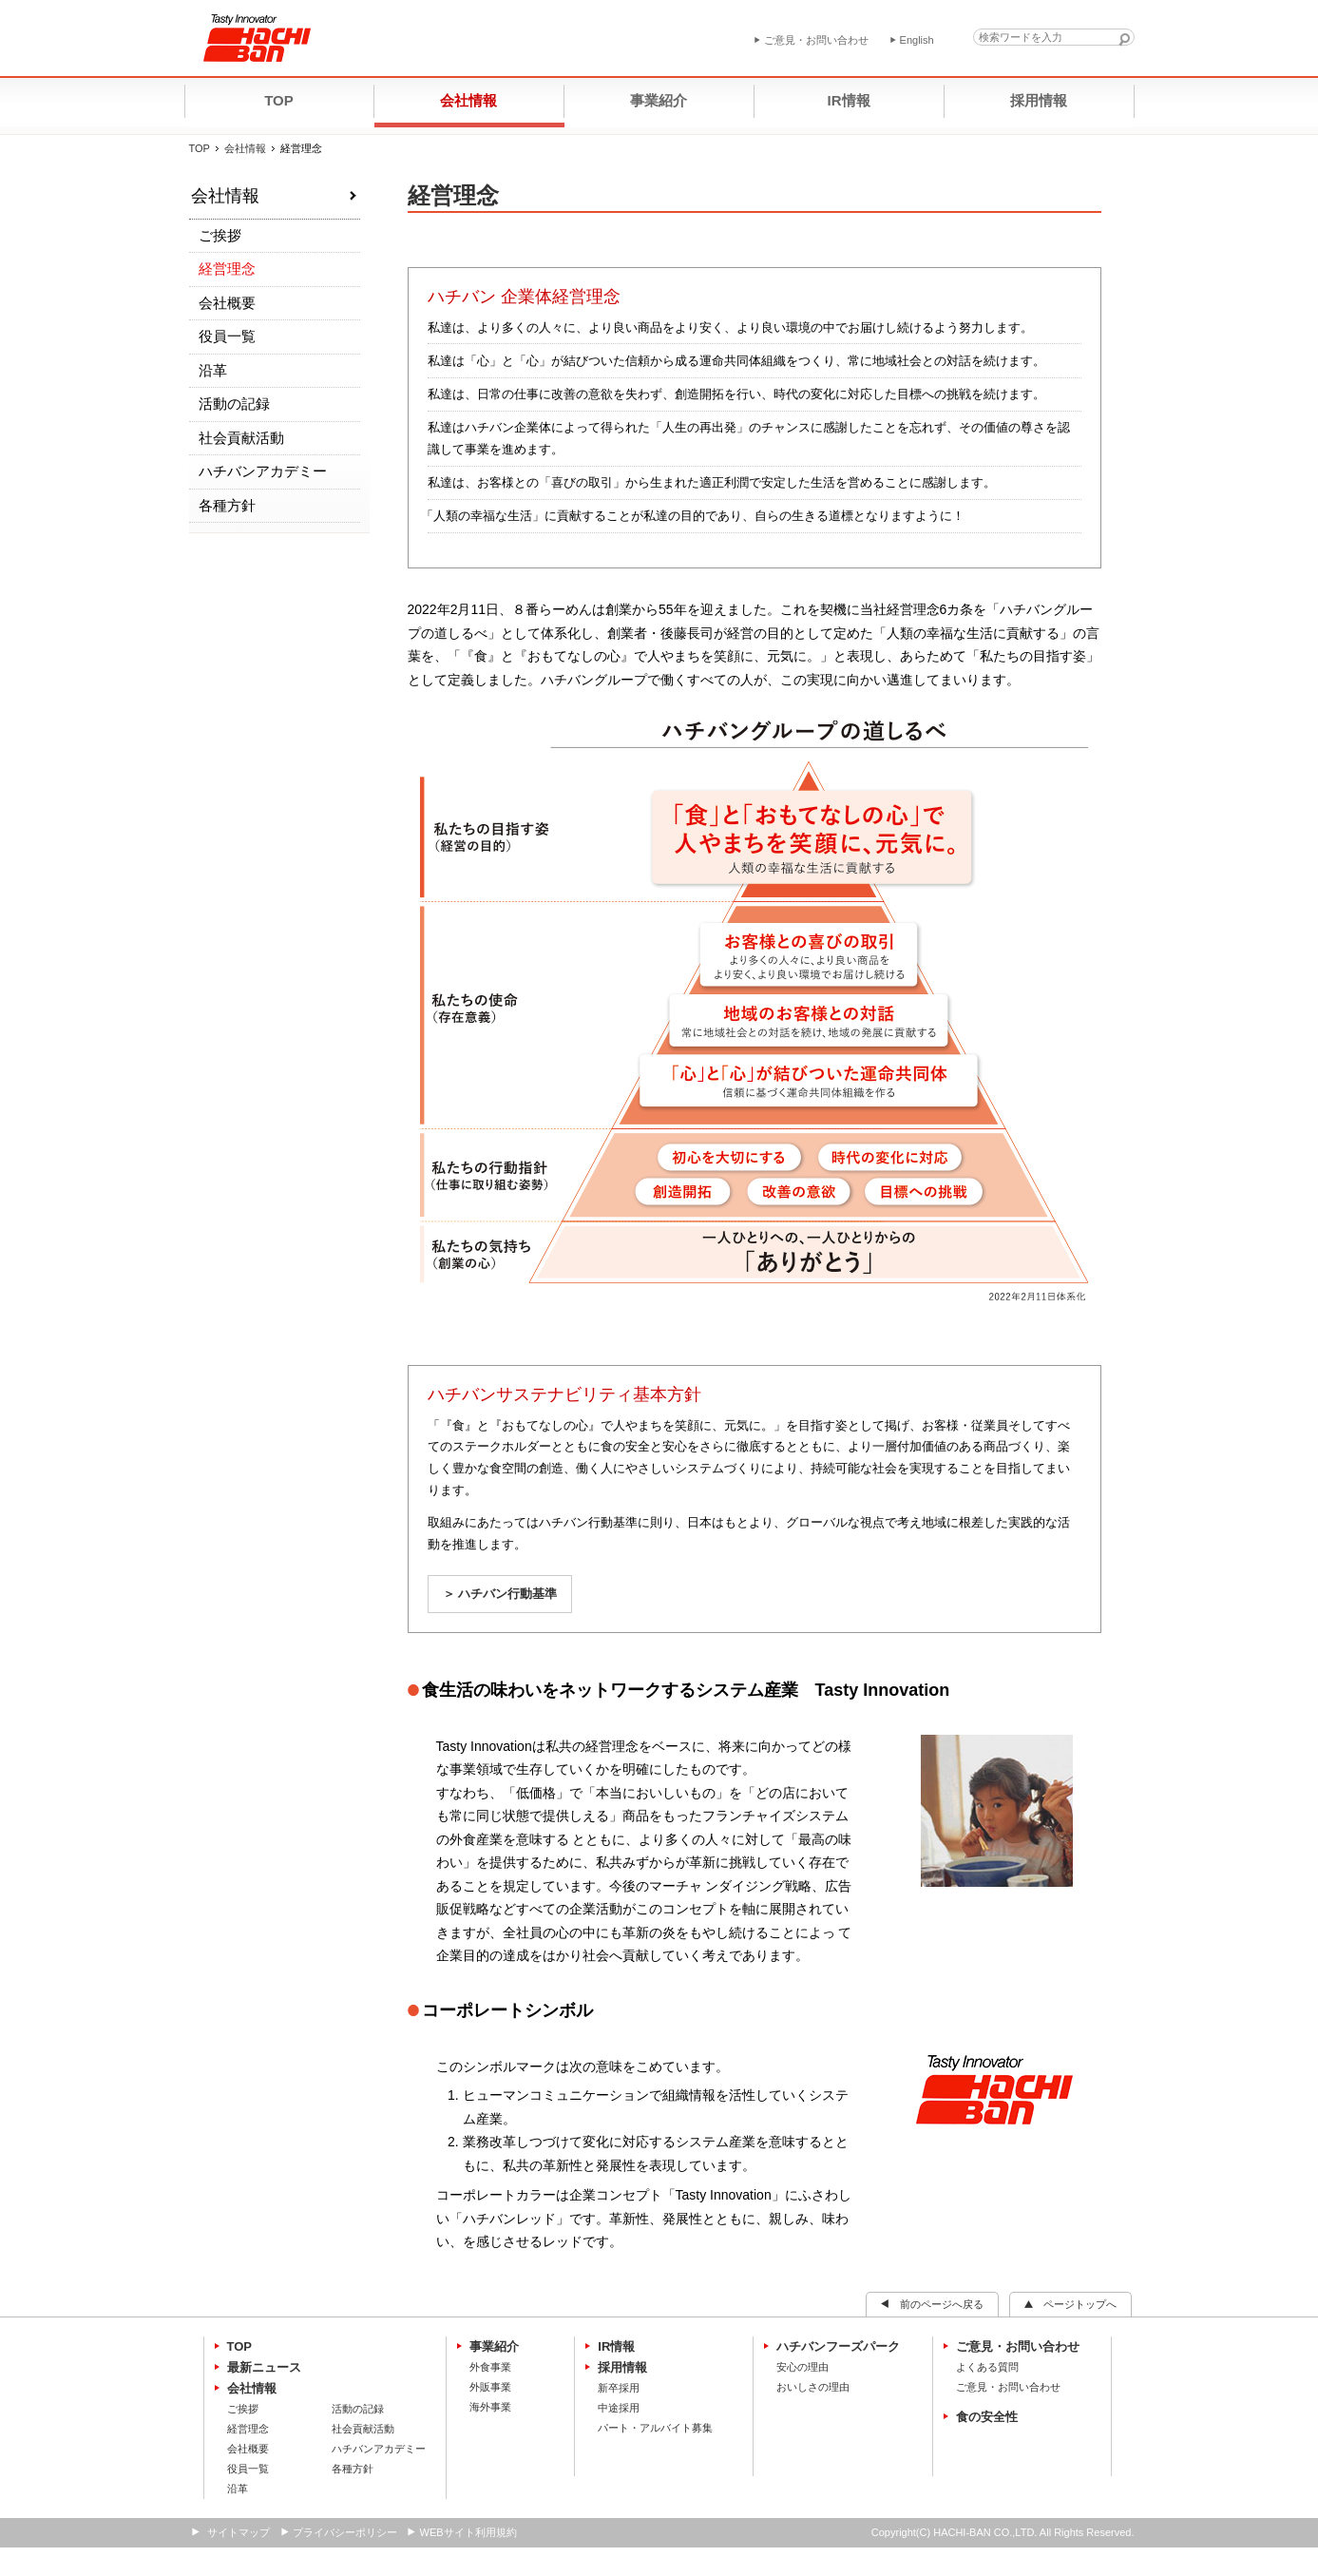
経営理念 (227, 268)
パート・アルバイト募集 (655, 2427)
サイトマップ (238, 2532)
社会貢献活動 (241, 438)
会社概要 (227, 303)
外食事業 (490, 2367)
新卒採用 (619, 2387)
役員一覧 (227, 336)
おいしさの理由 (813, 2387)
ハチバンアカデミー (263, 471)
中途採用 (619, 2407)
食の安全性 (987, 2417)
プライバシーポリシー (345, 2532)
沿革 (213, 370)
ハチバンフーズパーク (838, 2346)
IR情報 (616, 2346)
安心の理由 (802, 2367)
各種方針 (227, 505)
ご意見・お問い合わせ (1017, 2346)
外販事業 (490, 2387)
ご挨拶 (220, 235)
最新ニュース (264, 2367)
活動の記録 (234, 403)
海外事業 (490, 2407)
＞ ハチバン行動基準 (500, 1593)
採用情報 (622, 2367)
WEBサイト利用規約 (468, 2532)
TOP (199, 148)
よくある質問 (987, 2367)
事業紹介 (494, 2346)
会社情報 (245, 148)
